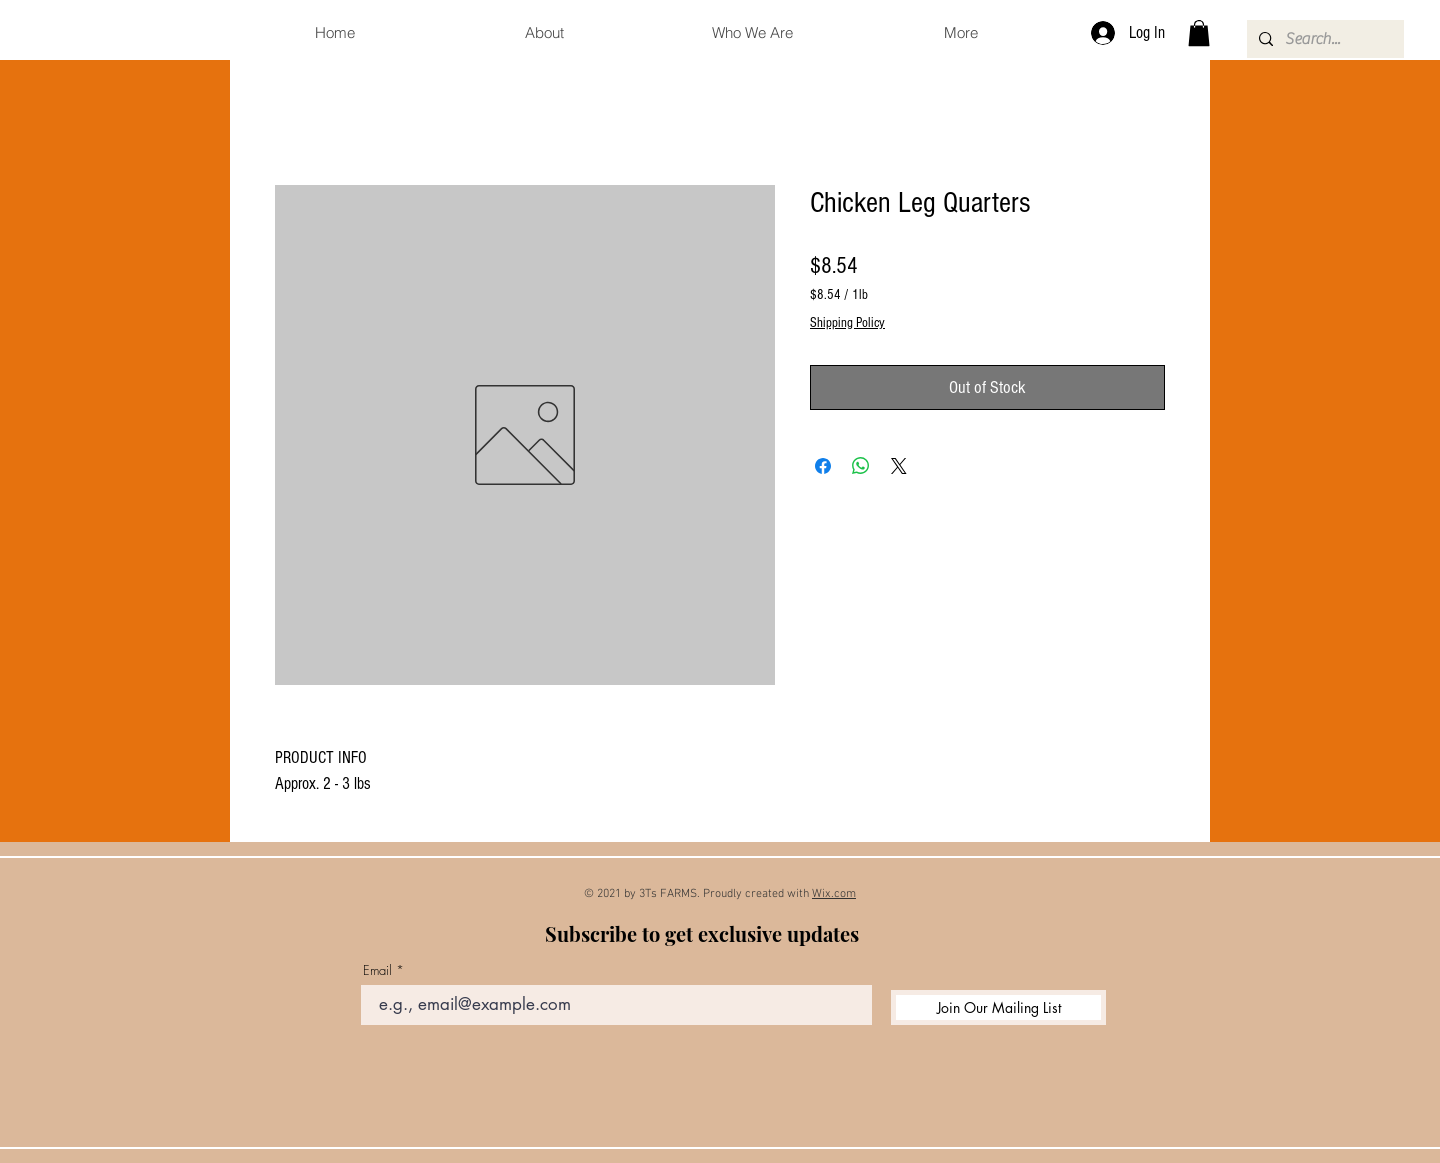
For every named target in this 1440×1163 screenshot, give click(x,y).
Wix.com (834, 894)
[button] (1199, 33)
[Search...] (1323, 39)
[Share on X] (899, 466)
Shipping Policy (847, 323)
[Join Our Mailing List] (998, 1007)
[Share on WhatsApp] (861, 466)
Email (377, 970)
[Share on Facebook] (823, 466)
